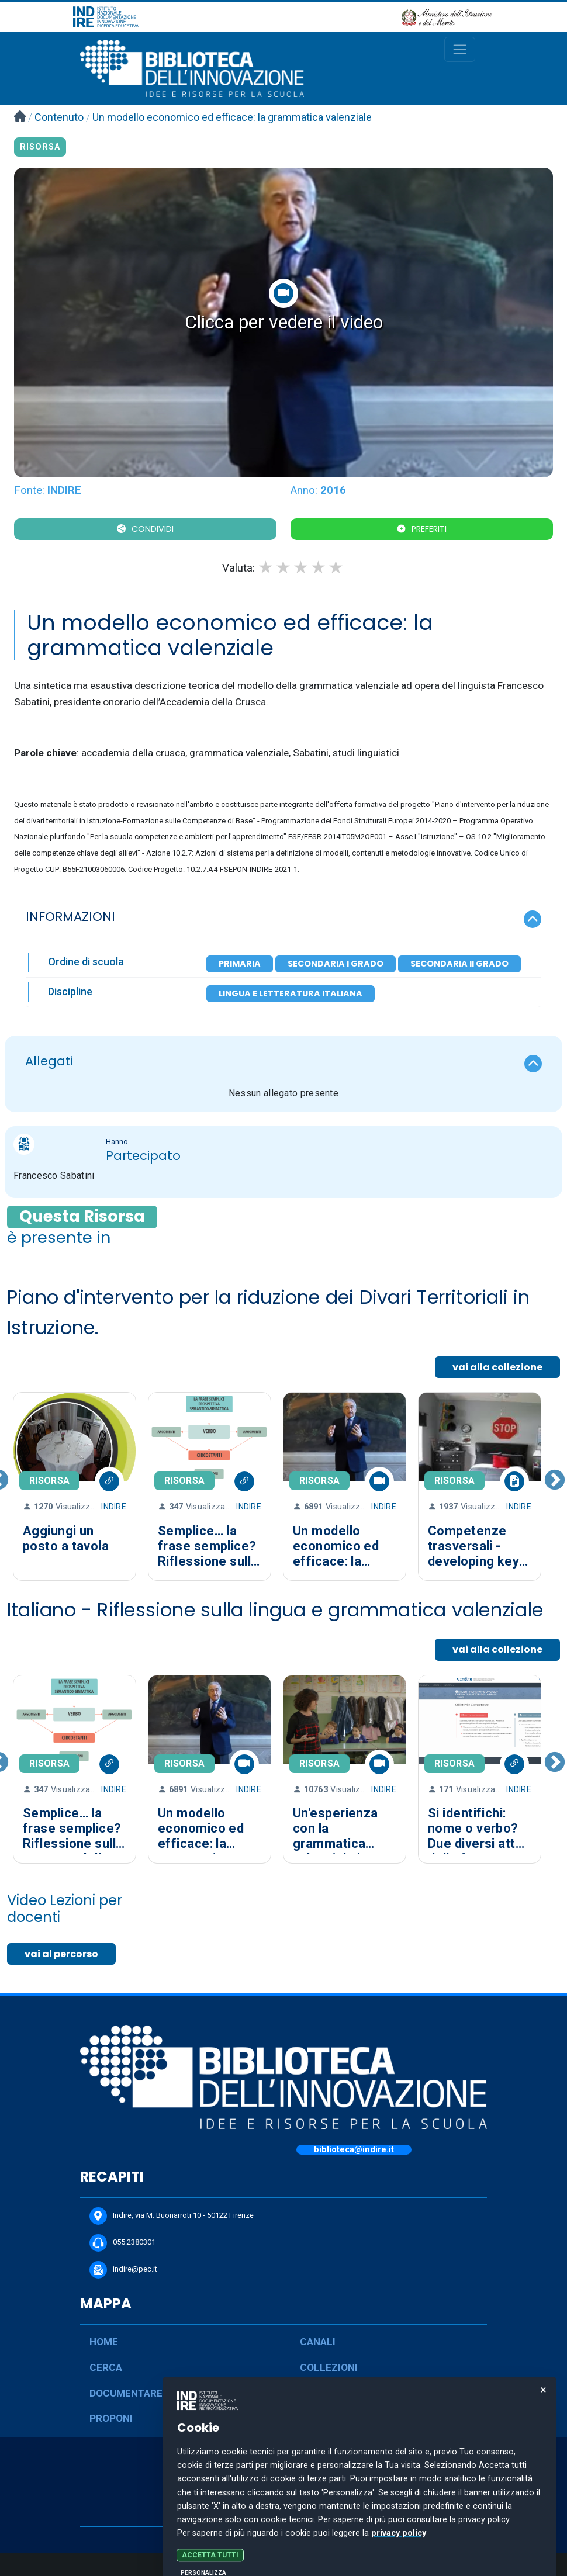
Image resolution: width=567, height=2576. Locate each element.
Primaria (240, 964)
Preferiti (429, 529)
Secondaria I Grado (335, 964)
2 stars (284, 567)
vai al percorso (61, 1954)
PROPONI (111, 2418)
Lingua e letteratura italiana (290, 993)
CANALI (318, 2342)
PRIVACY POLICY (283, 2495)
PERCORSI (324, 2393)
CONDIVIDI (153, 529)
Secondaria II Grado (459, 964)
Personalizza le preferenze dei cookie (284, 2564)
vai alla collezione (497, 1367)
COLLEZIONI (329, 2367)
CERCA (105, 2367)
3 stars (301, 567)
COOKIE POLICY (283, 2514)
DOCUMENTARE (126, 2393)
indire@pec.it (123, 2270)
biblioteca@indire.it (354, 2150)
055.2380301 (122, 2243)
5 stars (336, 567)
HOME (103, 2342)
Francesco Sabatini (53, 1175)
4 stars (319, 567)
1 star (266, 567)
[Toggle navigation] (459, 49)
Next (555, 1487)
